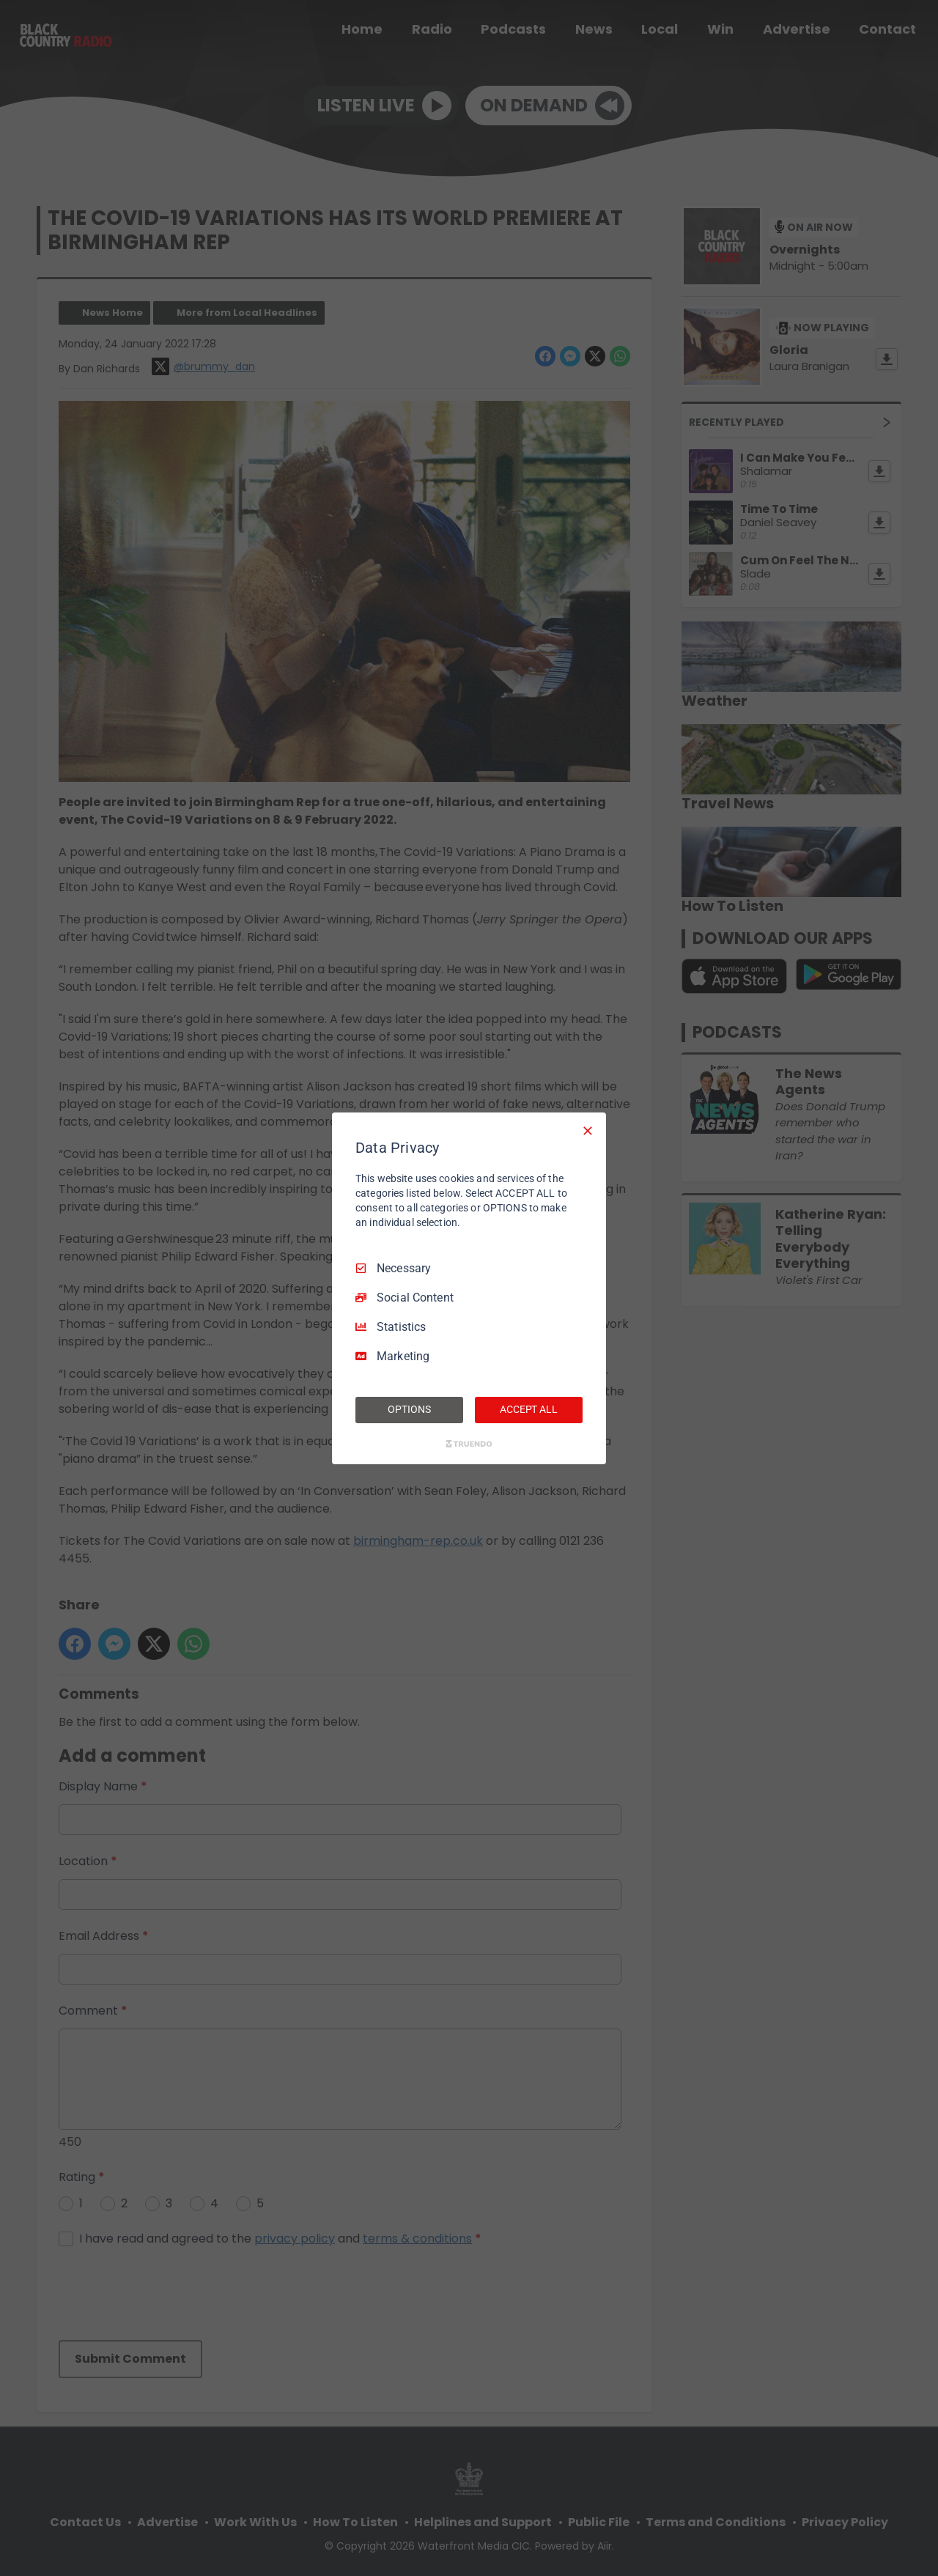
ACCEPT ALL (529, 1409)
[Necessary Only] (587, 1130)
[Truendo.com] (469, 1444)
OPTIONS (409, 1409)
